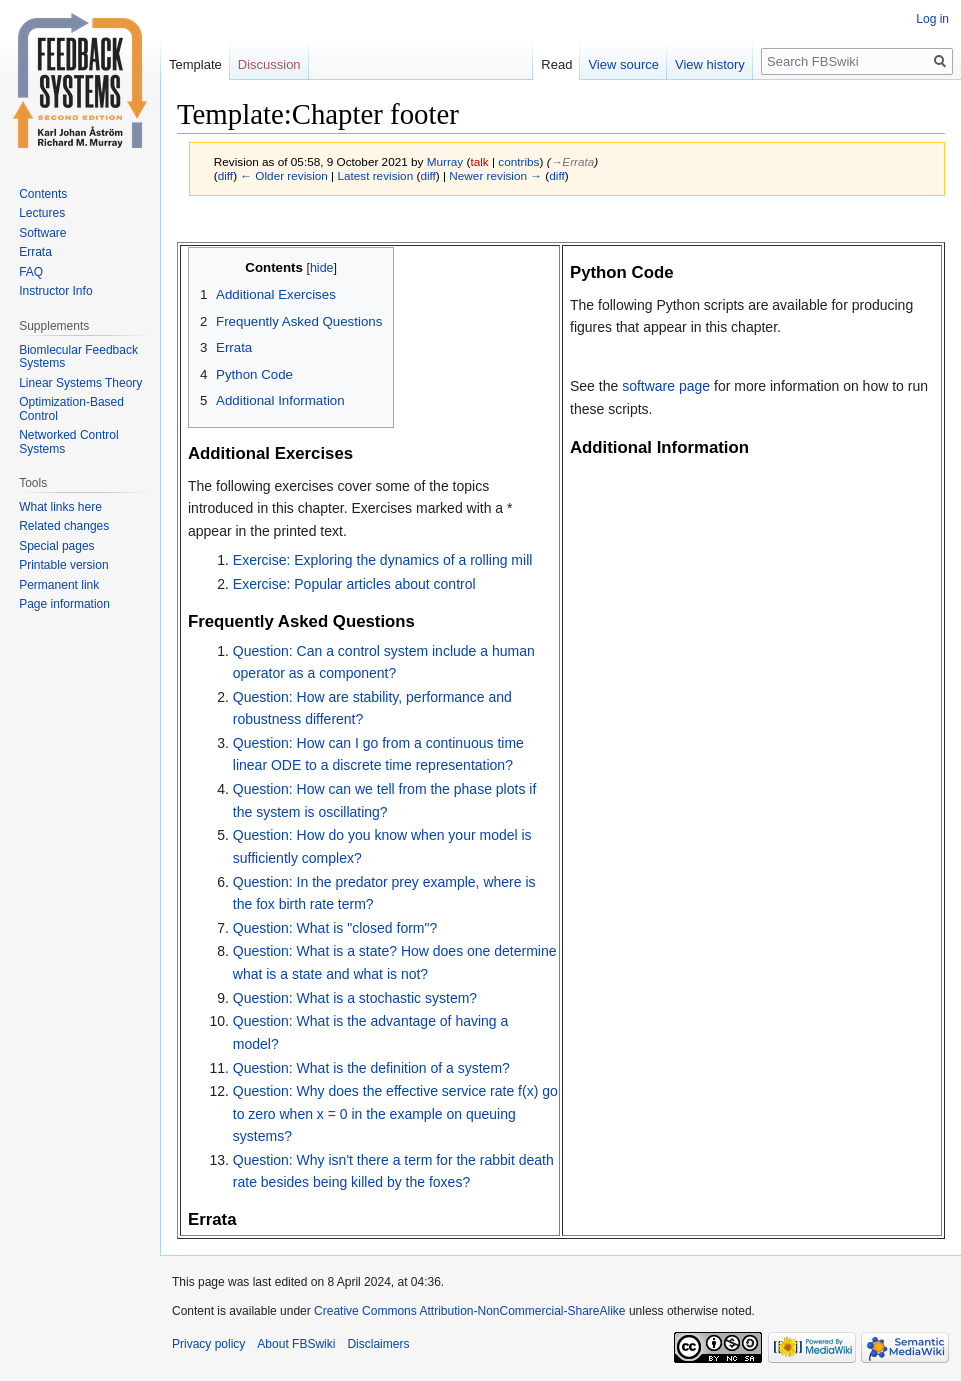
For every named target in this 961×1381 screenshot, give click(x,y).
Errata (35, 252)
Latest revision (375, 175)
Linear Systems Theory (80, 383)
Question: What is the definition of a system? (371, 1068)
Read (556, 64)
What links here (60, 507)
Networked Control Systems (68, 442)
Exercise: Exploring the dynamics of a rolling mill (383, 560)
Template (195, 64)
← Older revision (284, 175)
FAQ (31, 272)
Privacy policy (208, 1344)
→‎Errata (573, 161)
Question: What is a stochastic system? (355, 998)
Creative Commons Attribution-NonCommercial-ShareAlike (469, 1311)
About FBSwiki (296, 1344)
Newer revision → (495, 175)
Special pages (56, 546)
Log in (932, 19)
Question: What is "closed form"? (335, 928)
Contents (43, 194)
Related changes (64, 526)
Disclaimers (378, 1344)
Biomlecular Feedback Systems (78, 357)
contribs (518, 161)
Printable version (63, 565)
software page (666, 386)
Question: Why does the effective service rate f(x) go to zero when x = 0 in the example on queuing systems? (395, 1113)
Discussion (269, 64)
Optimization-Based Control (71, 409)
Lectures (42, 213)
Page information (64, 604)
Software (42, 233)
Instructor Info (55, 291)
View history (710, 64)
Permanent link (59, 585)
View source (623, 64)
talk (479, 161)
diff (225, 175)
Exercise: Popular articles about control (354, 584)
